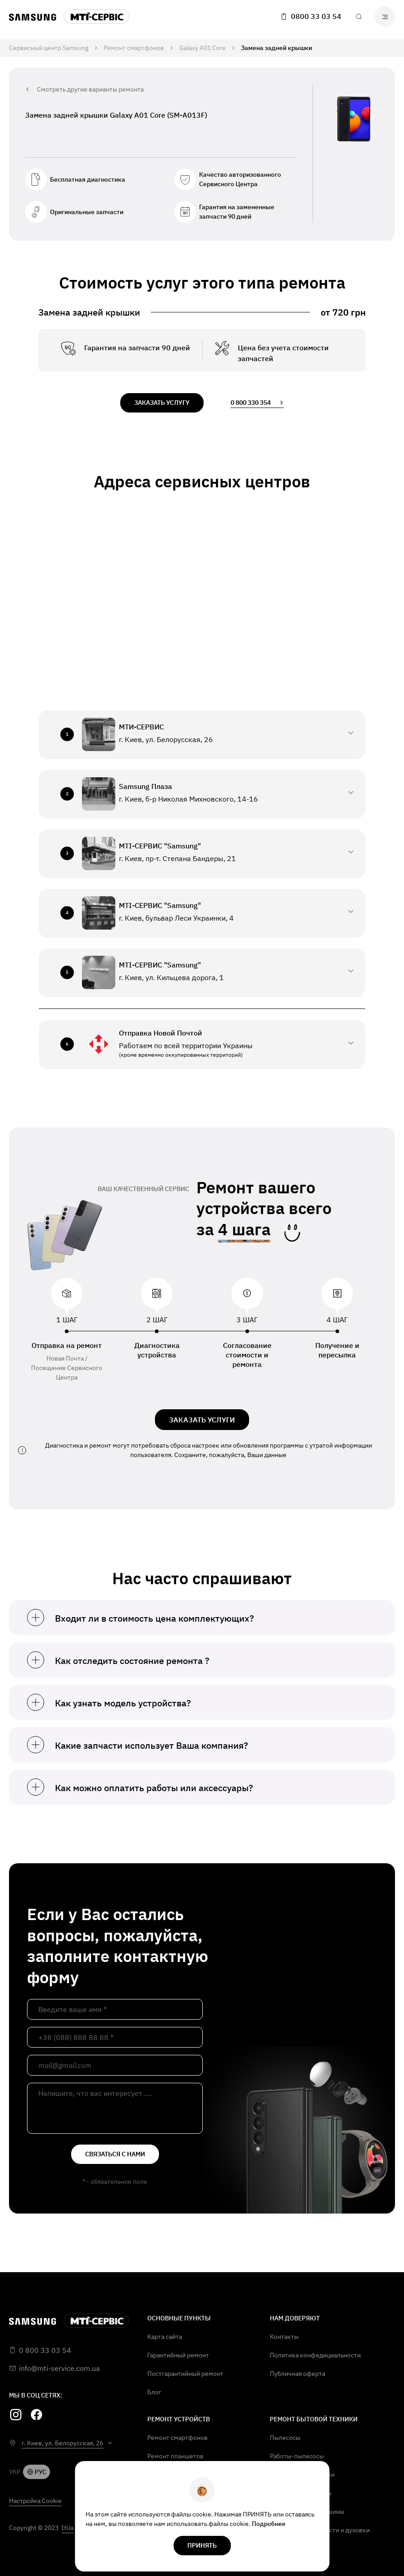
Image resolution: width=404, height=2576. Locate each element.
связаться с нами (115, 2154)
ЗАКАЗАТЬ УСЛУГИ (202, 1419)
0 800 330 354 (257, 403)
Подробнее (269, 2524)
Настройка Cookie (35, 2501)
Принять (202, 2545)
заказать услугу (162, 403)
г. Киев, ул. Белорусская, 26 (62, 2443)
